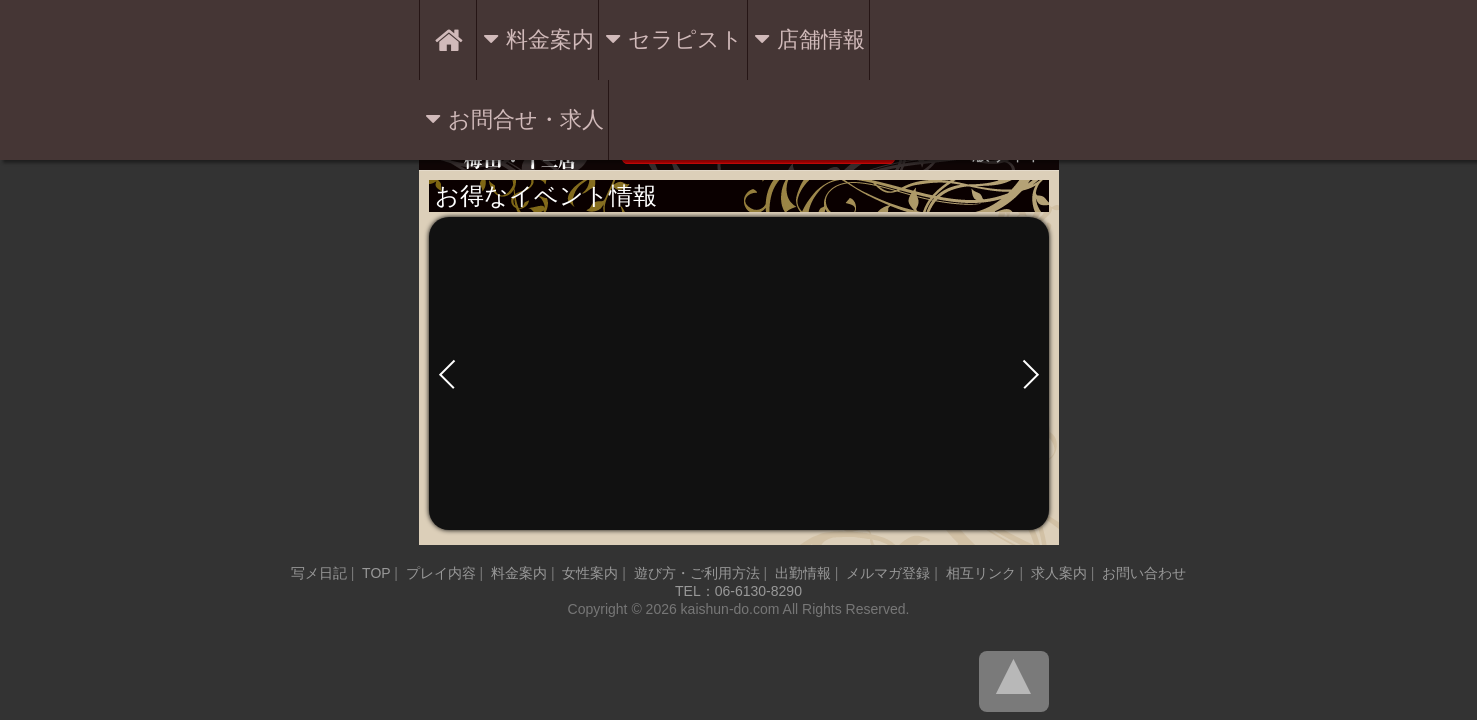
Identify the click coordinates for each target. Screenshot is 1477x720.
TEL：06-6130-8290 (738, 591)
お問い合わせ (1144, 573)
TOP (376, 573)
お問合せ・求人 (526, 119)
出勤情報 (803, 573)
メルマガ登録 (888, 573)
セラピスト (685, 39)
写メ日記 (319, 573)
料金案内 (550, 39)
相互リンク (981, 573)
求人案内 (1059, 573)
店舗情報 (821, 39)
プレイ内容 (441, 573)
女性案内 (590, 573)
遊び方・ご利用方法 (697, 573)
